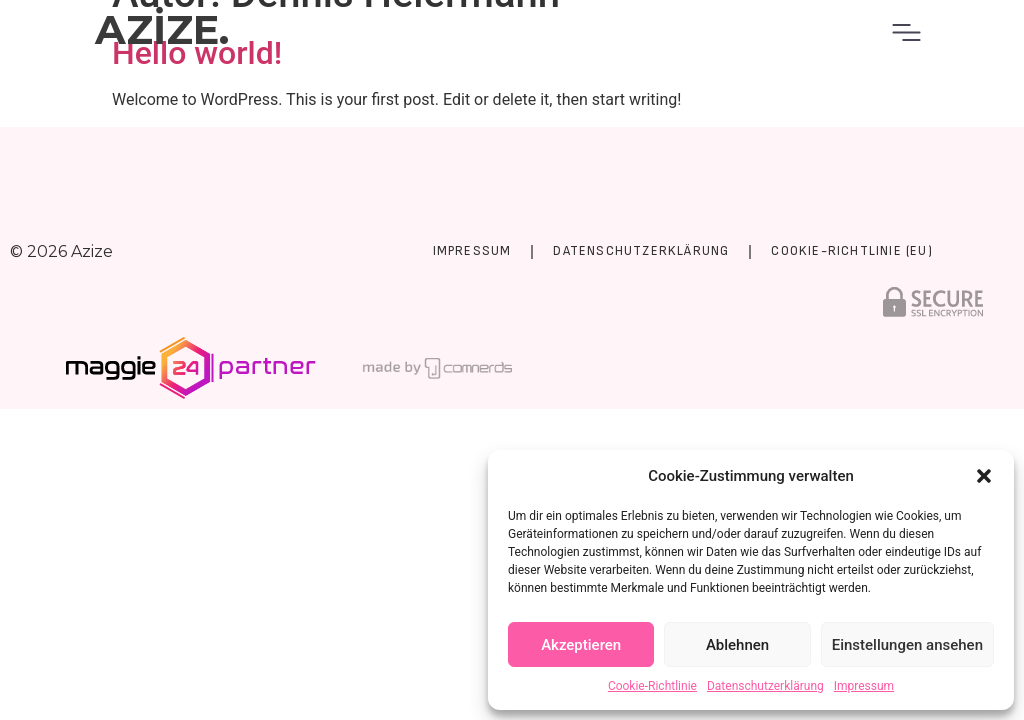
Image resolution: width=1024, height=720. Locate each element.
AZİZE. (162, 29)
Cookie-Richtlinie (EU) (851, 251)
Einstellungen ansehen (907, 645)
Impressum (864, 686)
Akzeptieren (581, 645)
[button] (984, 476)
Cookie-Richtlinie (652, 686)
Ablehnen (737, 645)
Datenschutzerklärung (765, 686)
